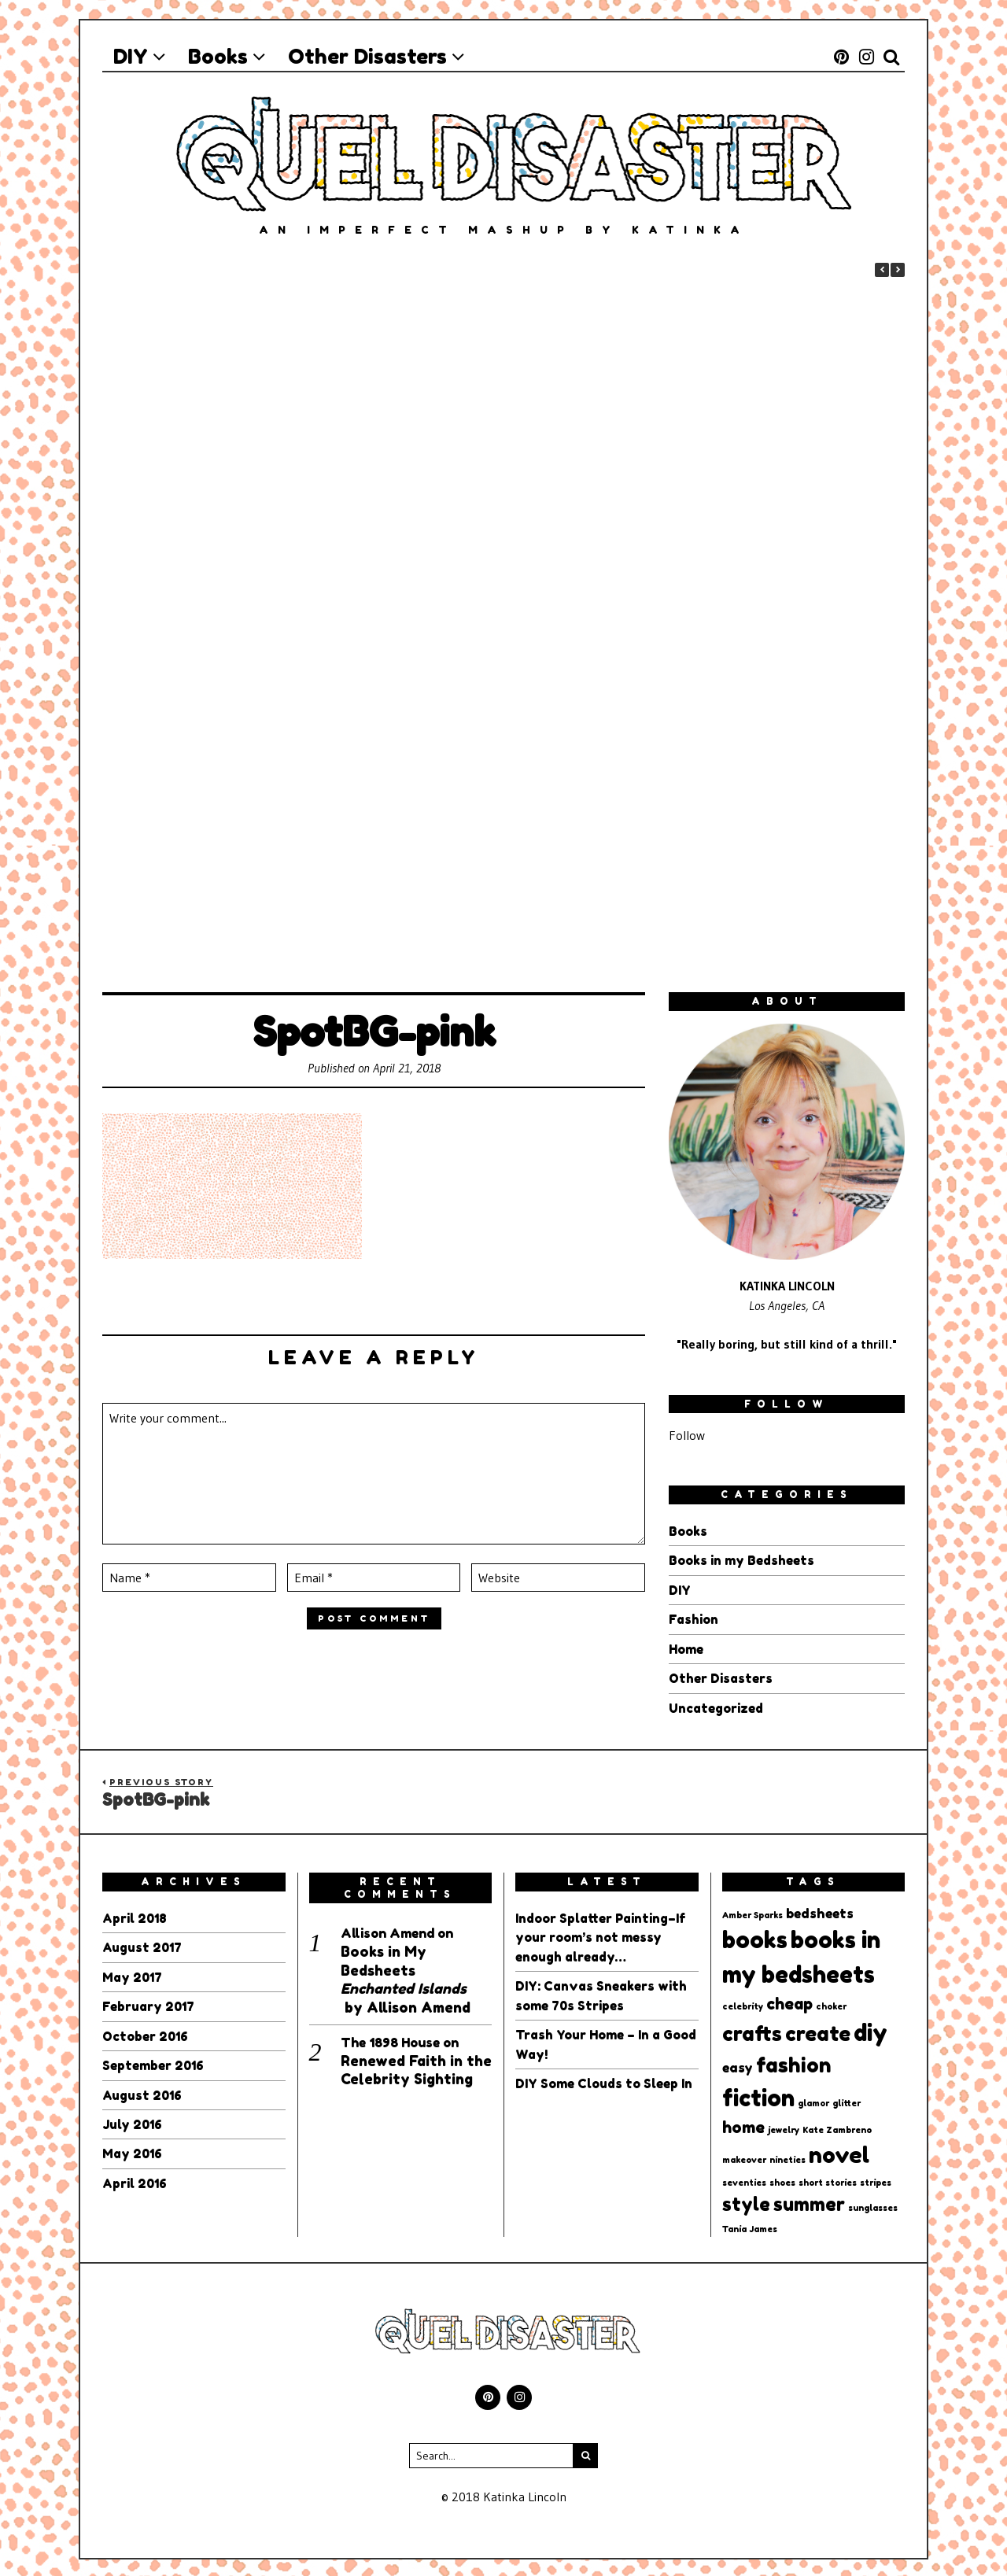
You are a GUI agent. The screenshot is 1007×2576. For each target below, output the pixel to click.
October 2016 (146, 2032)
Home (686, 1647)
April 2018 (135, 1916)
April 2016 (135, 2178)
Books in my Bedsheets (741, 1560)
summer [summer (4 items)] (809, 2201)
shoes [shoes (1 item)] (782, 2181)
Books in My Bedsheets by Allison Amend (405, 1976)
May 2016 (133, 2149)
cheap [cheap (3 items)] (789, 2001)
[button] (898, 270)
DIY (680, 1589)
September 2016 (153, 2061)
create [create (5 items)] (817, 2031)
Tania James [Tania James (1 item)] (749, 2227)
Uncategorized (716, 1706)
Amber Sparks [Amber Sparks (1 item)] (752, 1913)
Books (688, 1531)
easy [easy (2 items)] (737, 2065)
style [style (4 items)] (746, 2201)
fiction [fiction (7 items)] (758, 2094)
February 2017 (149, 2003)
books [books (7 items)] (755, 1937)
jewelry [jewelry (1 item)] (783, 2127)
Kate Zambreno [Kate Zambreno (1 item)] (837, 2127)
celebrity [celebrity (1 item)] (742, 2004)
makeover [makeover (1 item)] (744, 2157)
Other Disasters (721, 1677)
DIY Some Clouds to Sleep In (604, 2079)
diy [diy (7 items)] (870, 2030)
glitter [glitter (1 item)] (846, 2100)
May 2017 (133, 1974)
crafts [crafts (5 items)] (752, 2031)
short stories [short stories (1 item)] (828, 2181)
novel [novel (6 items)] (839, 2152)
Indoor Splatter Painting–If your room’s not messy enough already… (601, 1935)
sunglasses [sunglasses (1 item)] (873, 2206)
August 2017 (143, 1945)
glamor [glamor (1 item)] (813, 2100)
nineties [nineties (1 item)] (787, 2157)
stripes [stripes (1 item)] (875, 2181)
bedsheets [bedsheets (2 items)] (820, 1911)
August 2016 (143, 2090)
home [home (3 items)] (743, 2124)
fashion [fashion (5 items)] (794, 2062)
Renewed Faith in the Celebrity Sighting (416, 2067)
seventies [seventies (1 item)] (744, 2181)
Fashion (693, 1618)
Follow (687, 1435)
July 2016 (133, 2120)
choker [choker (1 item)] (831, 2004)
